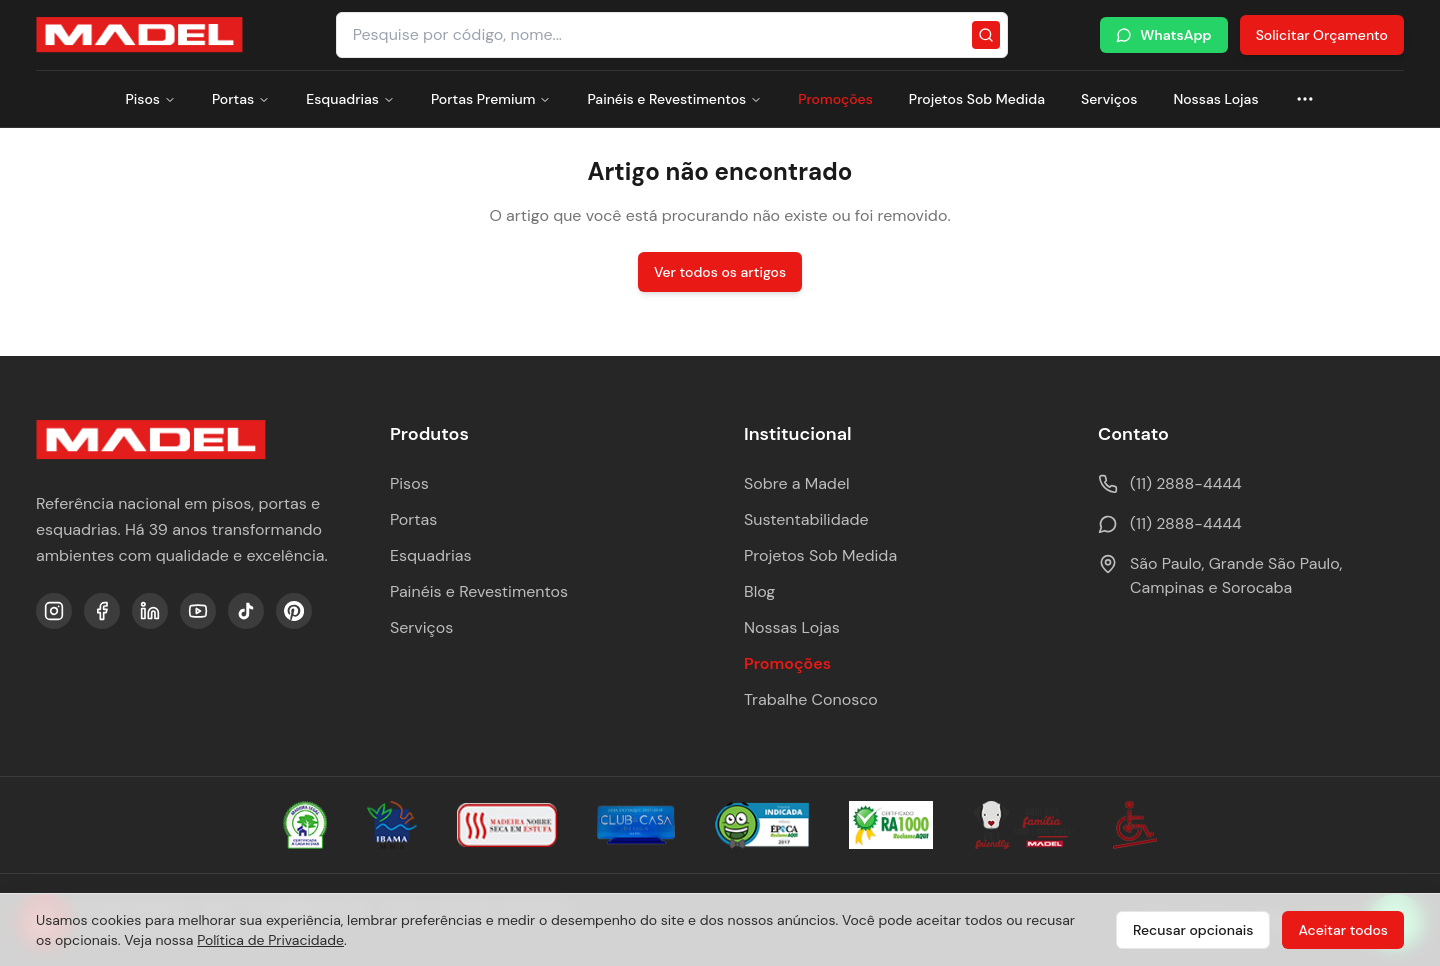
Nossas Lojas (1215, 99)
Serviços (1109, 99)
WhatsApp (1163, 35)
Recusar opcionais (1193, 930)
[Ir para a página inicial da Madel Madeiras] (139, 35)
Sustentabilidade (806, 519)
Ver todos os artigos (720, 272)
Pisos (150, 99)
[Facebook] (102, 611)
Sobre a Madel (797, 483)
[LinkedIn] (150, 611)
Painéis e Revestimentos (674, 99)
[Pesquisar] (986, 35)
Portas (241, 99)
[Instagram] (54, 611)
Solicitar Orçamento (1322, 35)
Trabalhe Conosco (811, 699)
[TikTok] (246, 611)
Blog (759, 591)
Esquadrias (350, 99)
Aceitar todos (1343, 930)
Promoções (835, 99)
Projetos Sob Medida (977, 99)
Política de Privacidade (270, 940)
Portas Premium (491, 99)
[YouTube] (198, 611)
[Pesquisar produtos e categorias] (672, 35)
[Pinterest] (294, 611)
